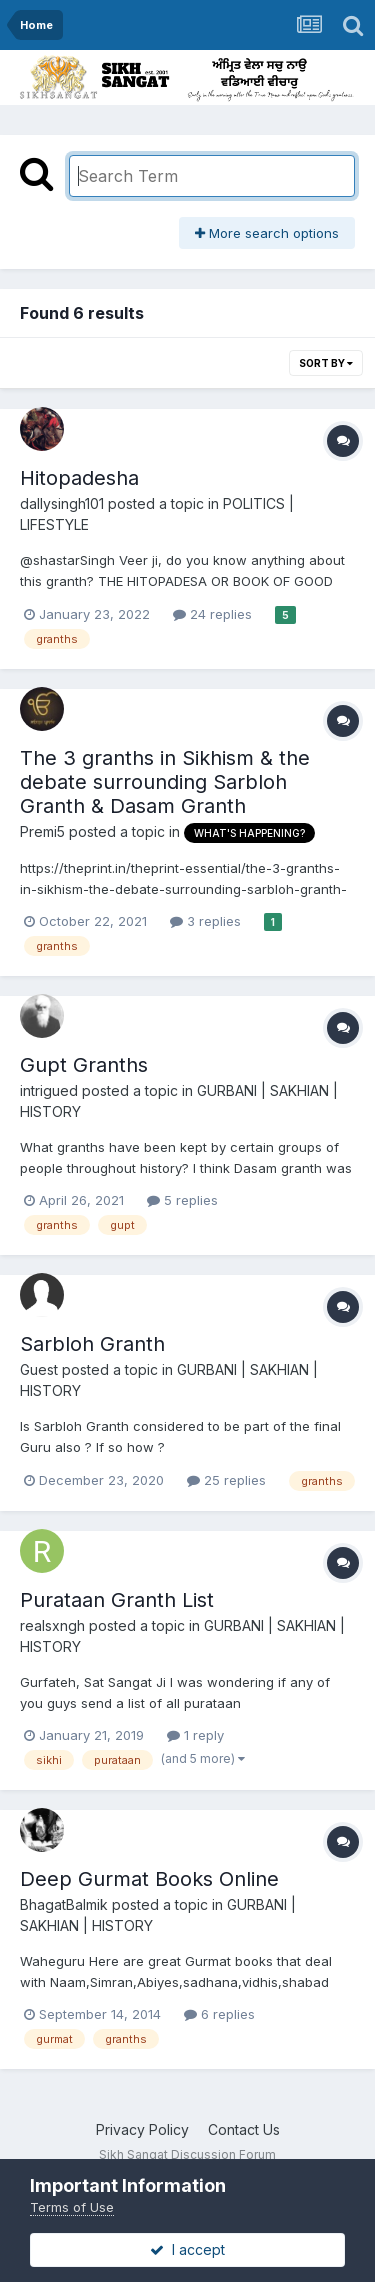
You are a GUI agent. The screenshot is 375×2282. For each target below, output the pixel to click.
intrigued (49, 1090)
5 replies (182, 1200)
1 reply (195, 1735)
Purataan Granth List (117, 1600)
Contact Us (244, 2129)
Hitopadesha (79, 478)
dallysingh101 (62, 503)
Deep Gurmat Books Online (149, 1879)
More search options (267, 233)
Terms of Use (72, 2207)
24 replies (212, 614)
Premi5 (42, 831)
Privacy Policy (142, 2129)
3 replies (205, 921)
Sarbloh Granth (92, 1344)
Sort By (326, 363)
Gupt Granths (84, 1065)
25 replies (226, 1480)
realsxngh (52, 1625)
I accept (187, 2249)
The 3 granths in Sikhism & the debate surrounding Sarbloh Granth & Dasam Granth (165, 782)
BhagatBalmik (64, 1904)
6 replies (219, 2014)
